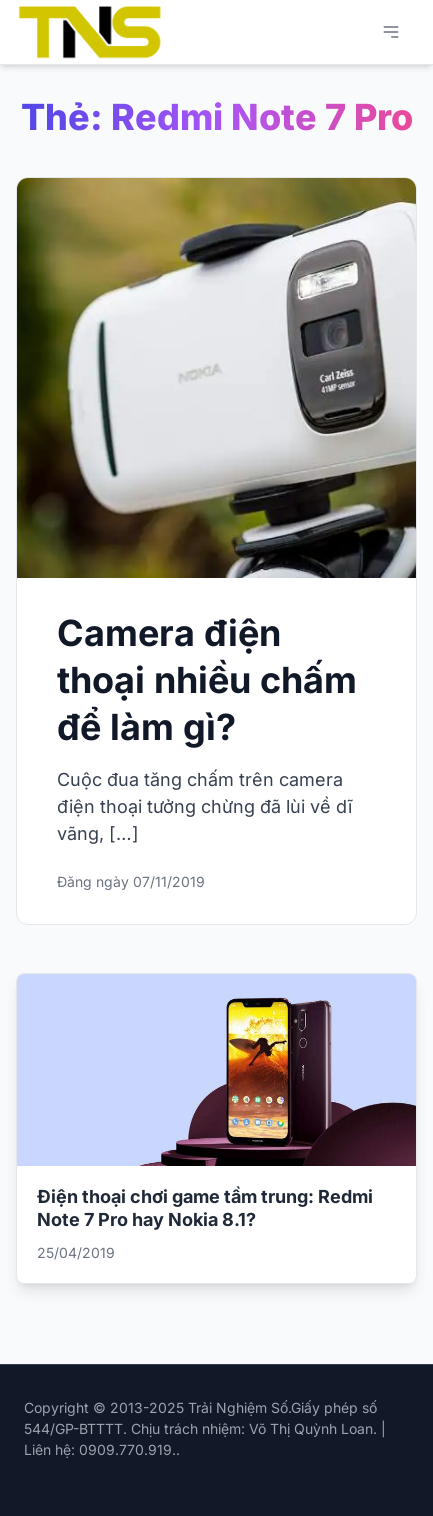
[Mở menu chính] (391, 32)
